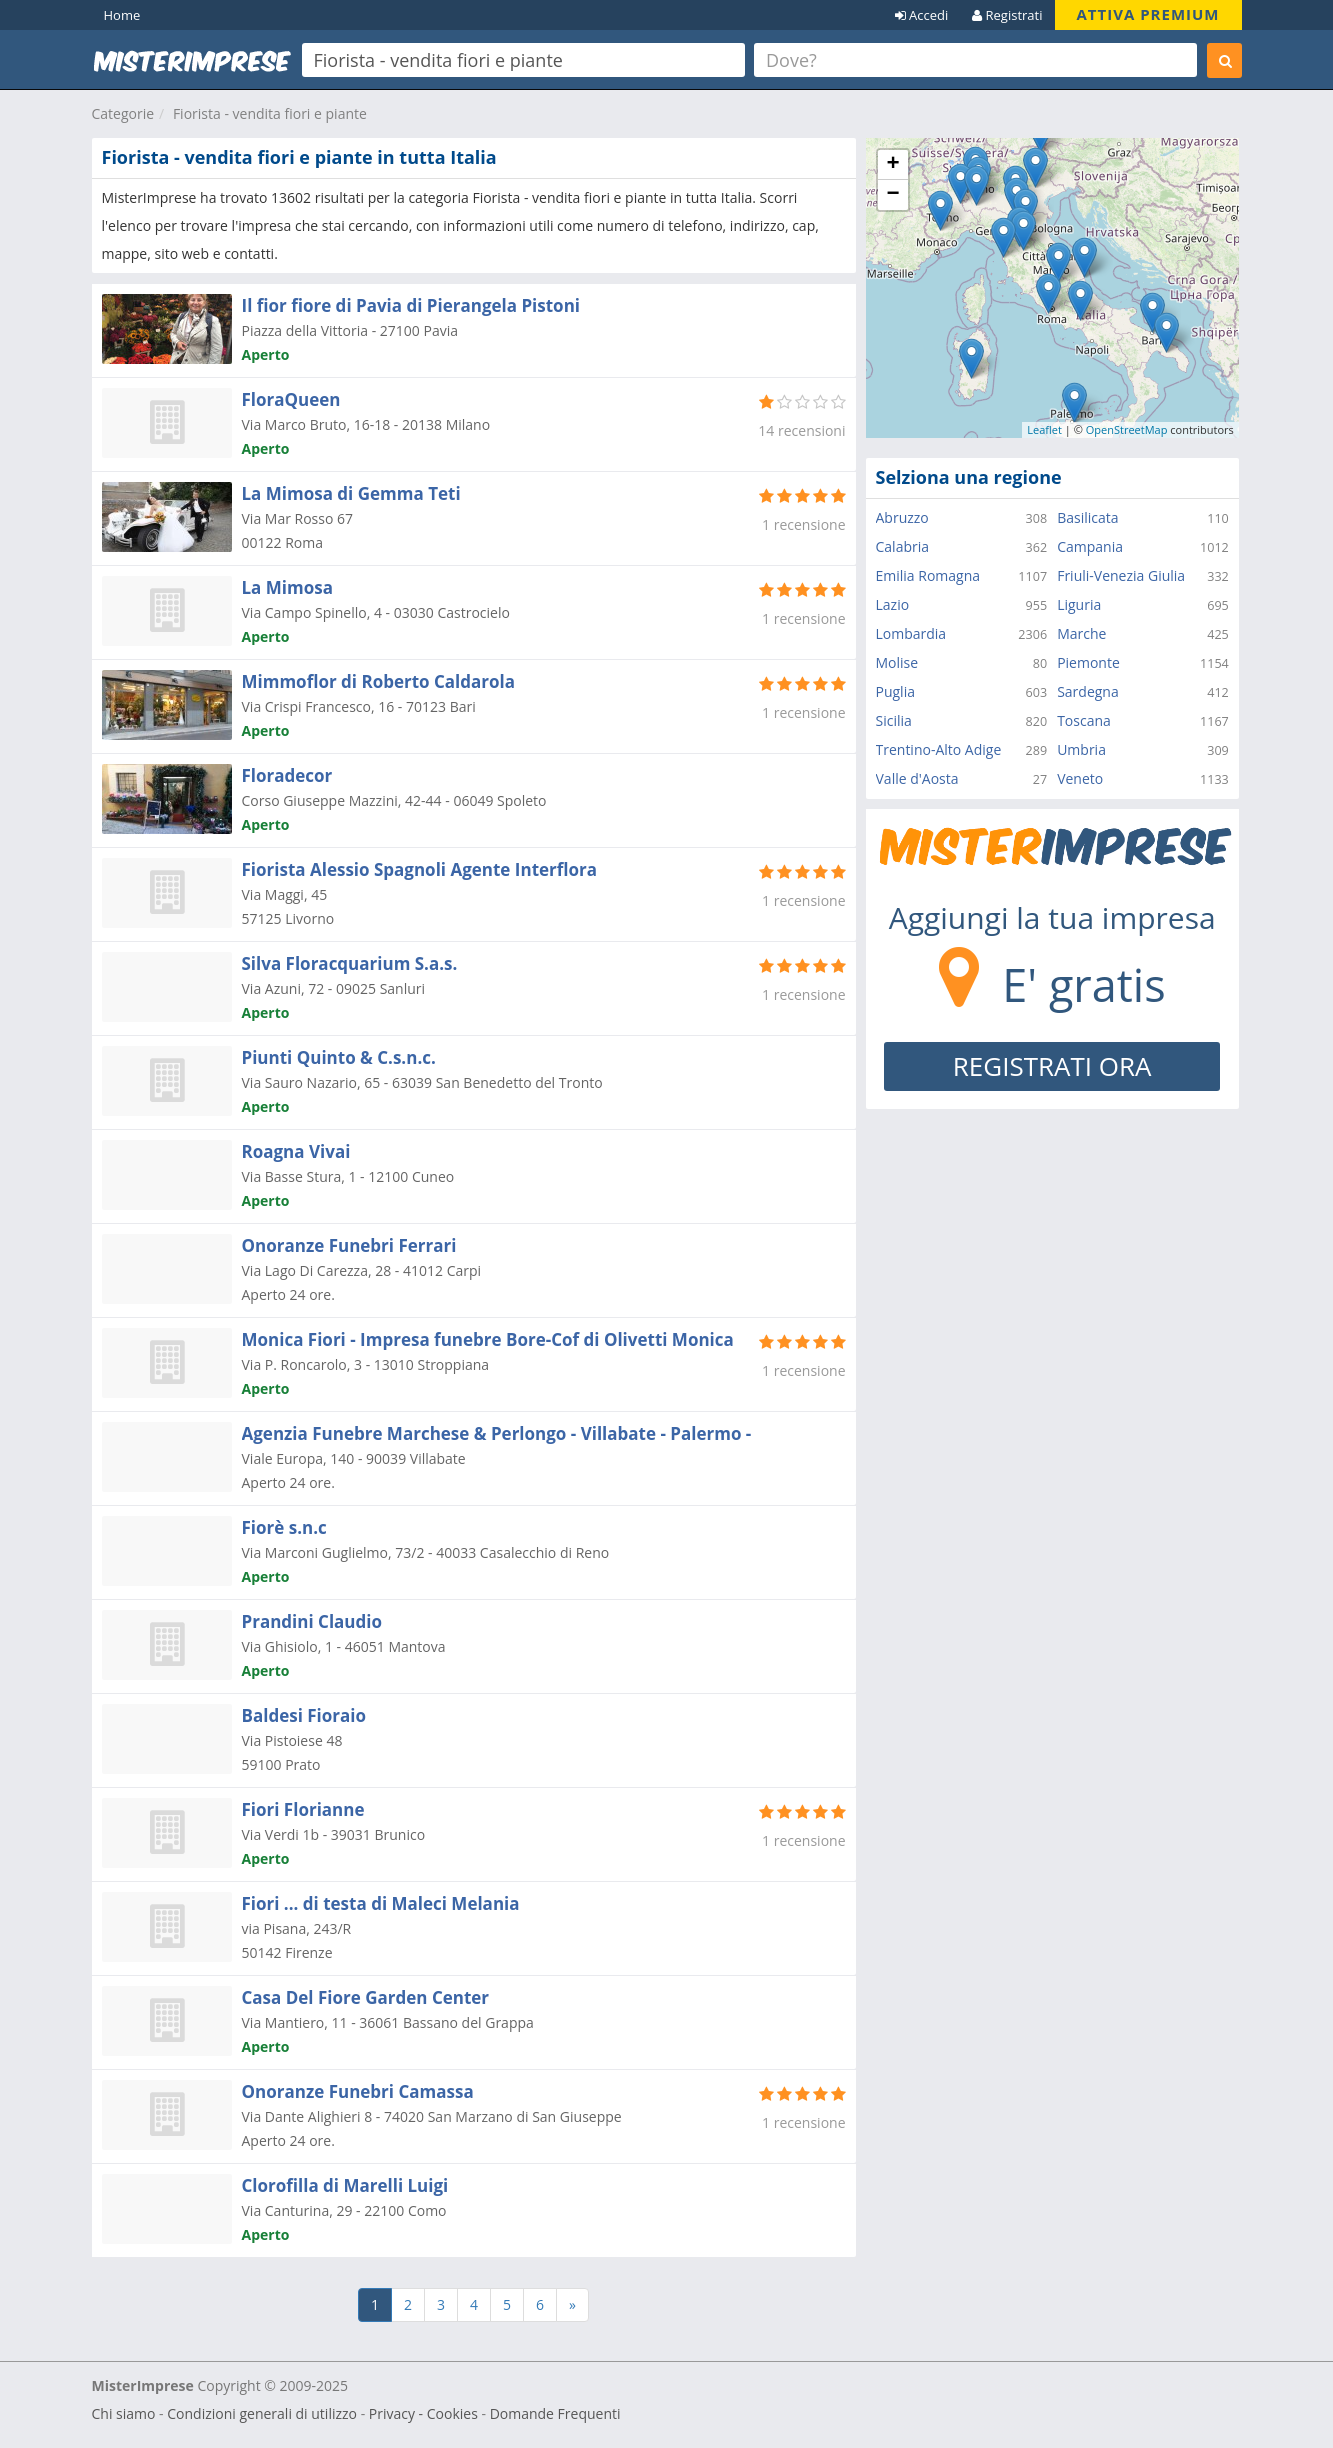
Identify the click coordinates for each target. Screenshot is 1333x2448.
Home (122, 15)
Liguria (1079, 604)
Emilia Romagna (928, 575)
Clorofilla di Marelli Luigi (345, 2185)
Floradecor (287, 775)
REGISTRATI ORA (1052, 1066)
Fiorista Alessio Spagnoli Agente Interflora (420, 869)
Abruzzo (902, 517)
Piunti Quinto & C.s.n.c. (339, 1057)
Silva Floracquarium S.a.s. (350, 963)
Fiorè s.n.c (284, 1527)
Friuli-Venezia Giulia (1121, 575)
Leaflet (1044, 429)
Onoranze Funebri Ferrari (349, 1245)
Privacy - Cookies (423, 2413)
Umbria (1081, 749)
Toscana (1084, 720)
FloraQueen (291, 399)
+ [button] (892, 165)
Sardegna (1088, 691)
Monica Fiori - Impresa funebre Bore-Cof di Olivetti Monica (488, 1339)
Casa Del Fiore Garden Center (366, 1997)
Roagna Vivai (296, 1151)
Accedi (922, 15)
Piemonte (1088, 662)
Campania (1090, 546)
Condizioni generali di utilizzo (262, 2413)
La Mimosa (287, 587)
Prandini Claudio (312, 1621)
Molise (897, 662)
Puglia (895, 691)
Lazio (893, 604)
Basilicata (1087, 517)
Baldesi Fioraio (304, 1715)
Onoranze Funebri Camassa (358, 2091)
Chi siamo (124, 2413)
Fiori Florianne (303, 1809)
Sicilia (894, 720)
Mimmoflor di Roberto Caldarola (379, 681)
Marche (1081, 633)
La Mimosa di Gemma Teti (351, 493)
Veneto (1080, 778)
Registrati (1007, 15)
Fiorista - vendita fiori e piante (270, 113)
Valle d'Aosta (917, 778)
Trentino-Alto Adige (939, 749)
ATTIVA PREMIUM (1148, 14)
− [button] (892, 195)
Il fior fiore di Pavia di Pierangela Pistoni (411, 305)
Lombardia (911, 633)
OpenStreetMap (1127, 429)
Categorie (123, 113)
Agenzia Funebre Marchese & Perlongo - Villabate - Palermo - (497, 1433)
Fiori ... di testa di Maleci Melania (381, 1903)
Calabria (903, 546)
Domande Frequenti (555, 2413)
